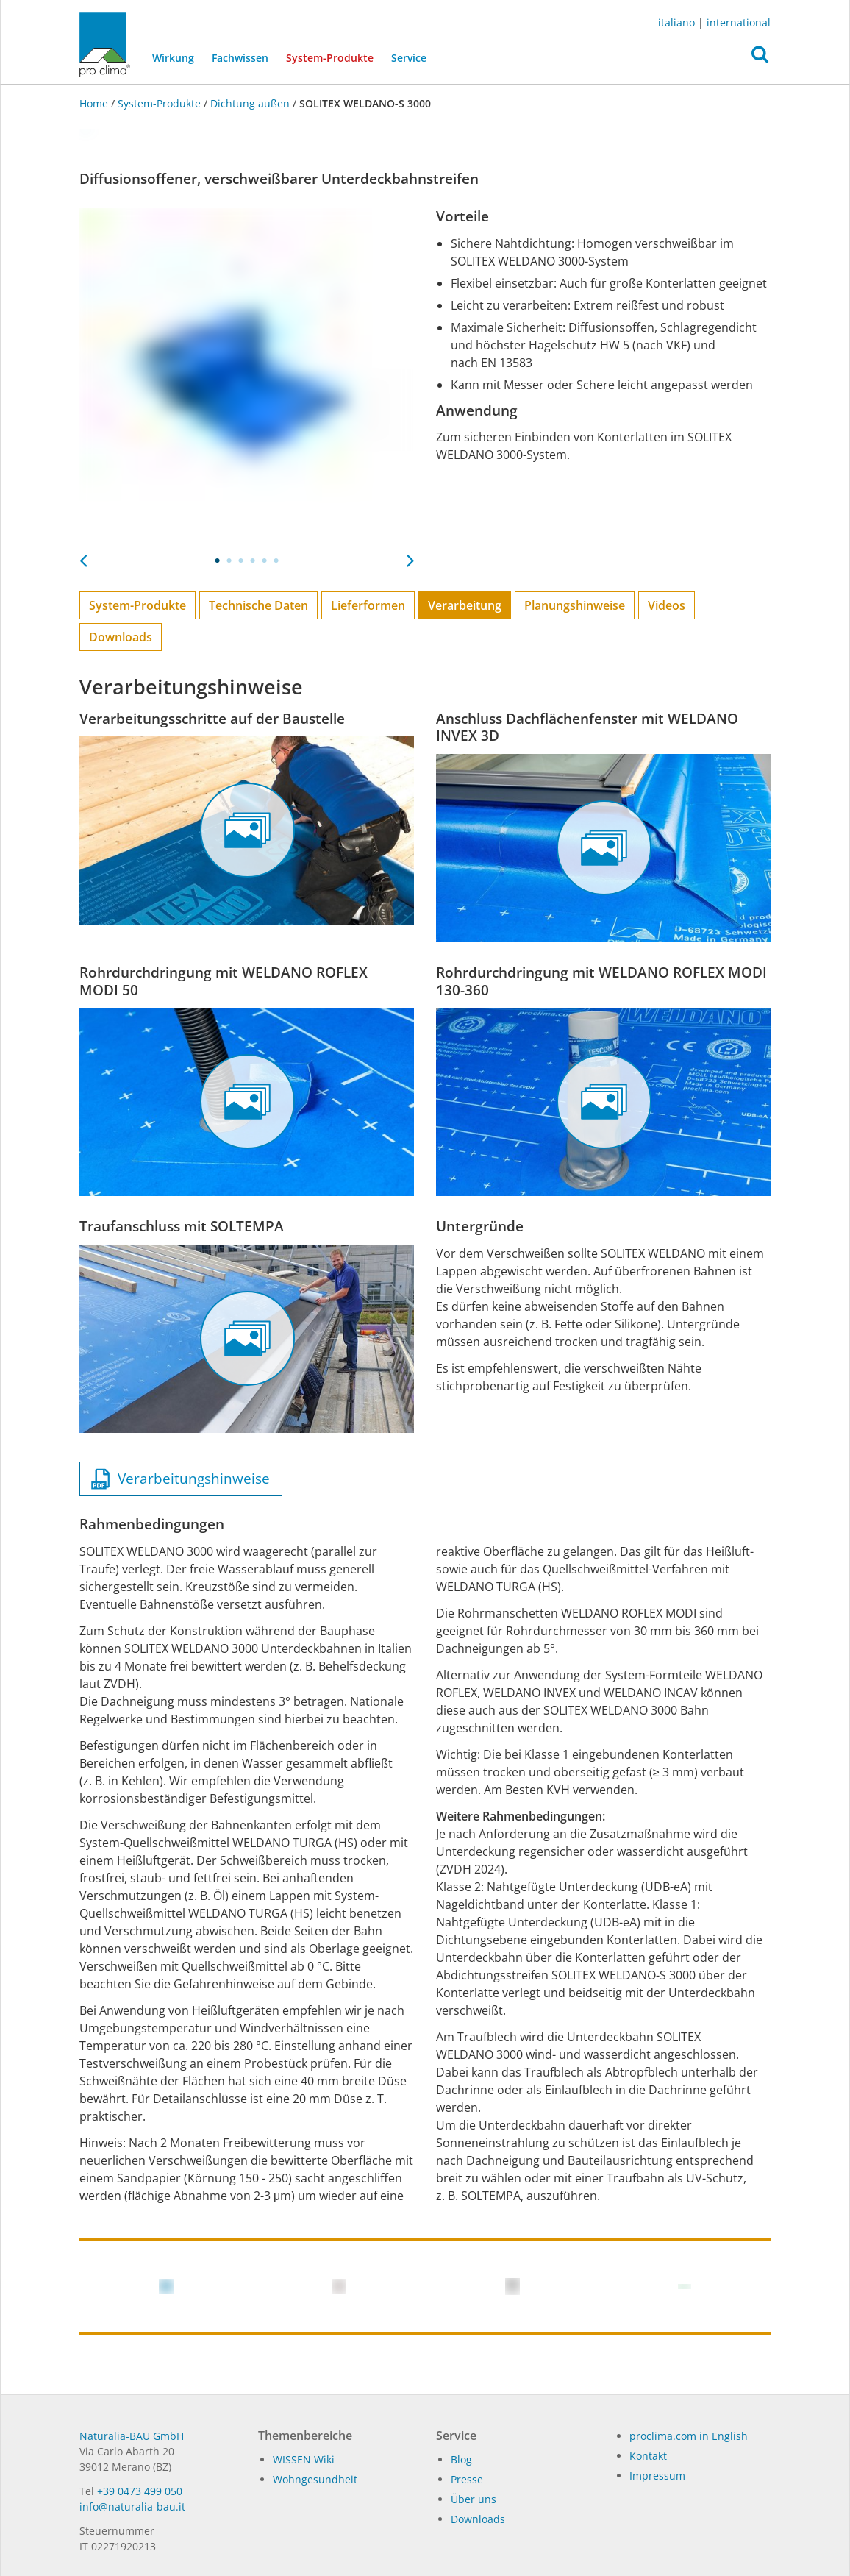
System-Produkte (334, 57)
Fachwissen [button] (240, 58)
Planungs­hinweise (574, 605)
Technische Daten (258, 605)
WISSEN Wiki (304, 2459)
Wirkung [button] (173, 58)
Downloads (120, 637)
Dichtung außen (250, 103)
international (739, 22)
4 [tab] (253, 560)
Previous (83, 556)
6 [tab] (276, 560)
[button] (759, 58)
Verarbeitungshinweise (181, 1478)
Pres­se (467, 2479)
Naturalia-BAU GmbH (131, 2436)
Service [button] (408, 58)
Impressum (657, 2476)
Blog (461, 2459)
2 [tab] (229, 560)
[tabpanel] (246, 375)
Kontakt (648, 2456)
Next (410, 556)
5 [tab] (265, 560)
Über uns (473, 2499)
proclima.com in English (688, 2436)
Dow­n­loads (478, 2519)
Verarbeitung (464, 605)
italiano (676, 22)
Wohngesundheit (315, 2479)
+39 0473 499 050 (139, 2491)
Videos (666, 605)
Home (95, 103)
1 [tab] (218, 560)
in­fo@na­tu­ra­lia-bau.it (132, 2506)
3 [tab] (241, 560)
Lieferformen (368, 605)
